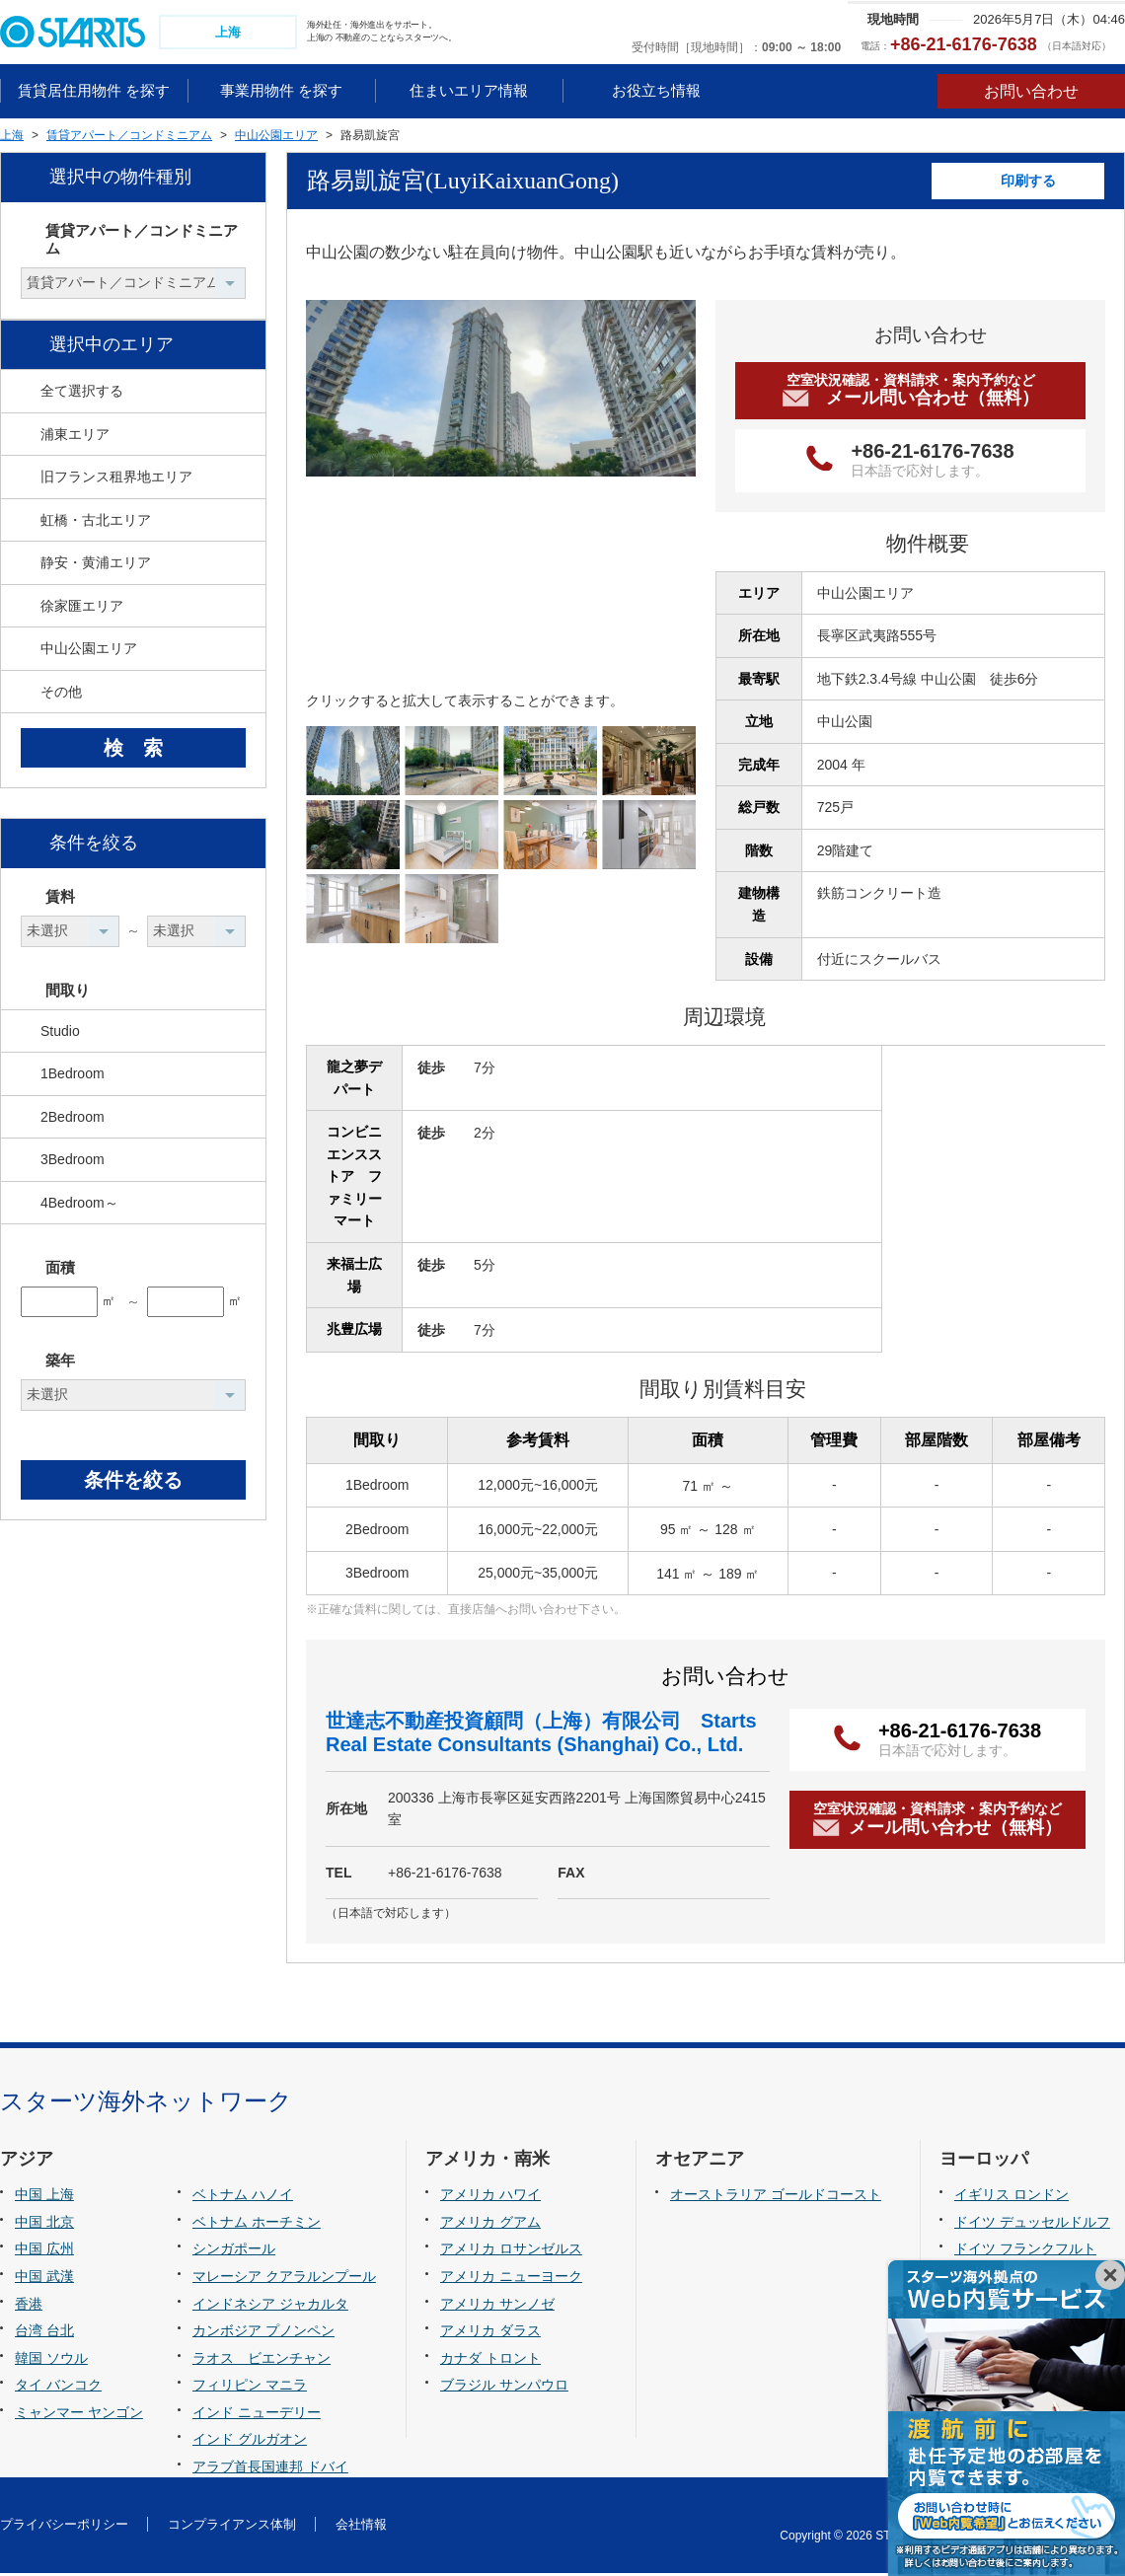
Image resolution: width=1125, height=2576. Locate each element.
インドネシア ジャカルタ (270, 2306)
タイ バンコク (58, 2386)
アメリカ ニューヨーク (511, 2278)
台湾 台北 (44, 2332)
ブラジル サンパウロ (504, 2386)
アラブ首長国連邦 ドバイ (270, 2468)
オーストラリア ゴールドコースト (775, 2197)
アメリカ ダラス (490, 2332)
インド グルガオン (249, 2442)
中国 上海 (44, 2197)
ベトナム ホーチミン (256, 2224)
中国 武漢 (44, 2278)
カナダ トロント (490, 2360)
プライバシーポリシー (64, 2526)
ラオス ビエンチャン (261, 2360)
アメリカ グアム (490, 2224)
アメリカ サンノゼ (497, 2306)
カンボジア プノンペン (263, 2332)
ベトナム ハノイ (242, 2197)
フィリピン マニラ (249, 2386)
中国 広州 (44, 2251)
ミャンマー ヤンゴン (79, 2414)
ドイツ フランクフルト (1025, 2251)
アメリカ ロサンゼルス (511, 2251)
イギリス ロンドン (1011, 2197)
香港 (28, 2306)
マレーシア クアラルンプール (284, 2278)
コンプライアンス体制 (232, 2526)
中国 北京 (44, 2224)
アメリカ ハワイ (490, 2197)
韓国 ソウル (51, 2360)
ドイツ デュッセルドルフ (1032, 2224)
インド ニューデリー (256, 2414)
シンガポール (233, 2251)
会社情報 (361, 2526)
